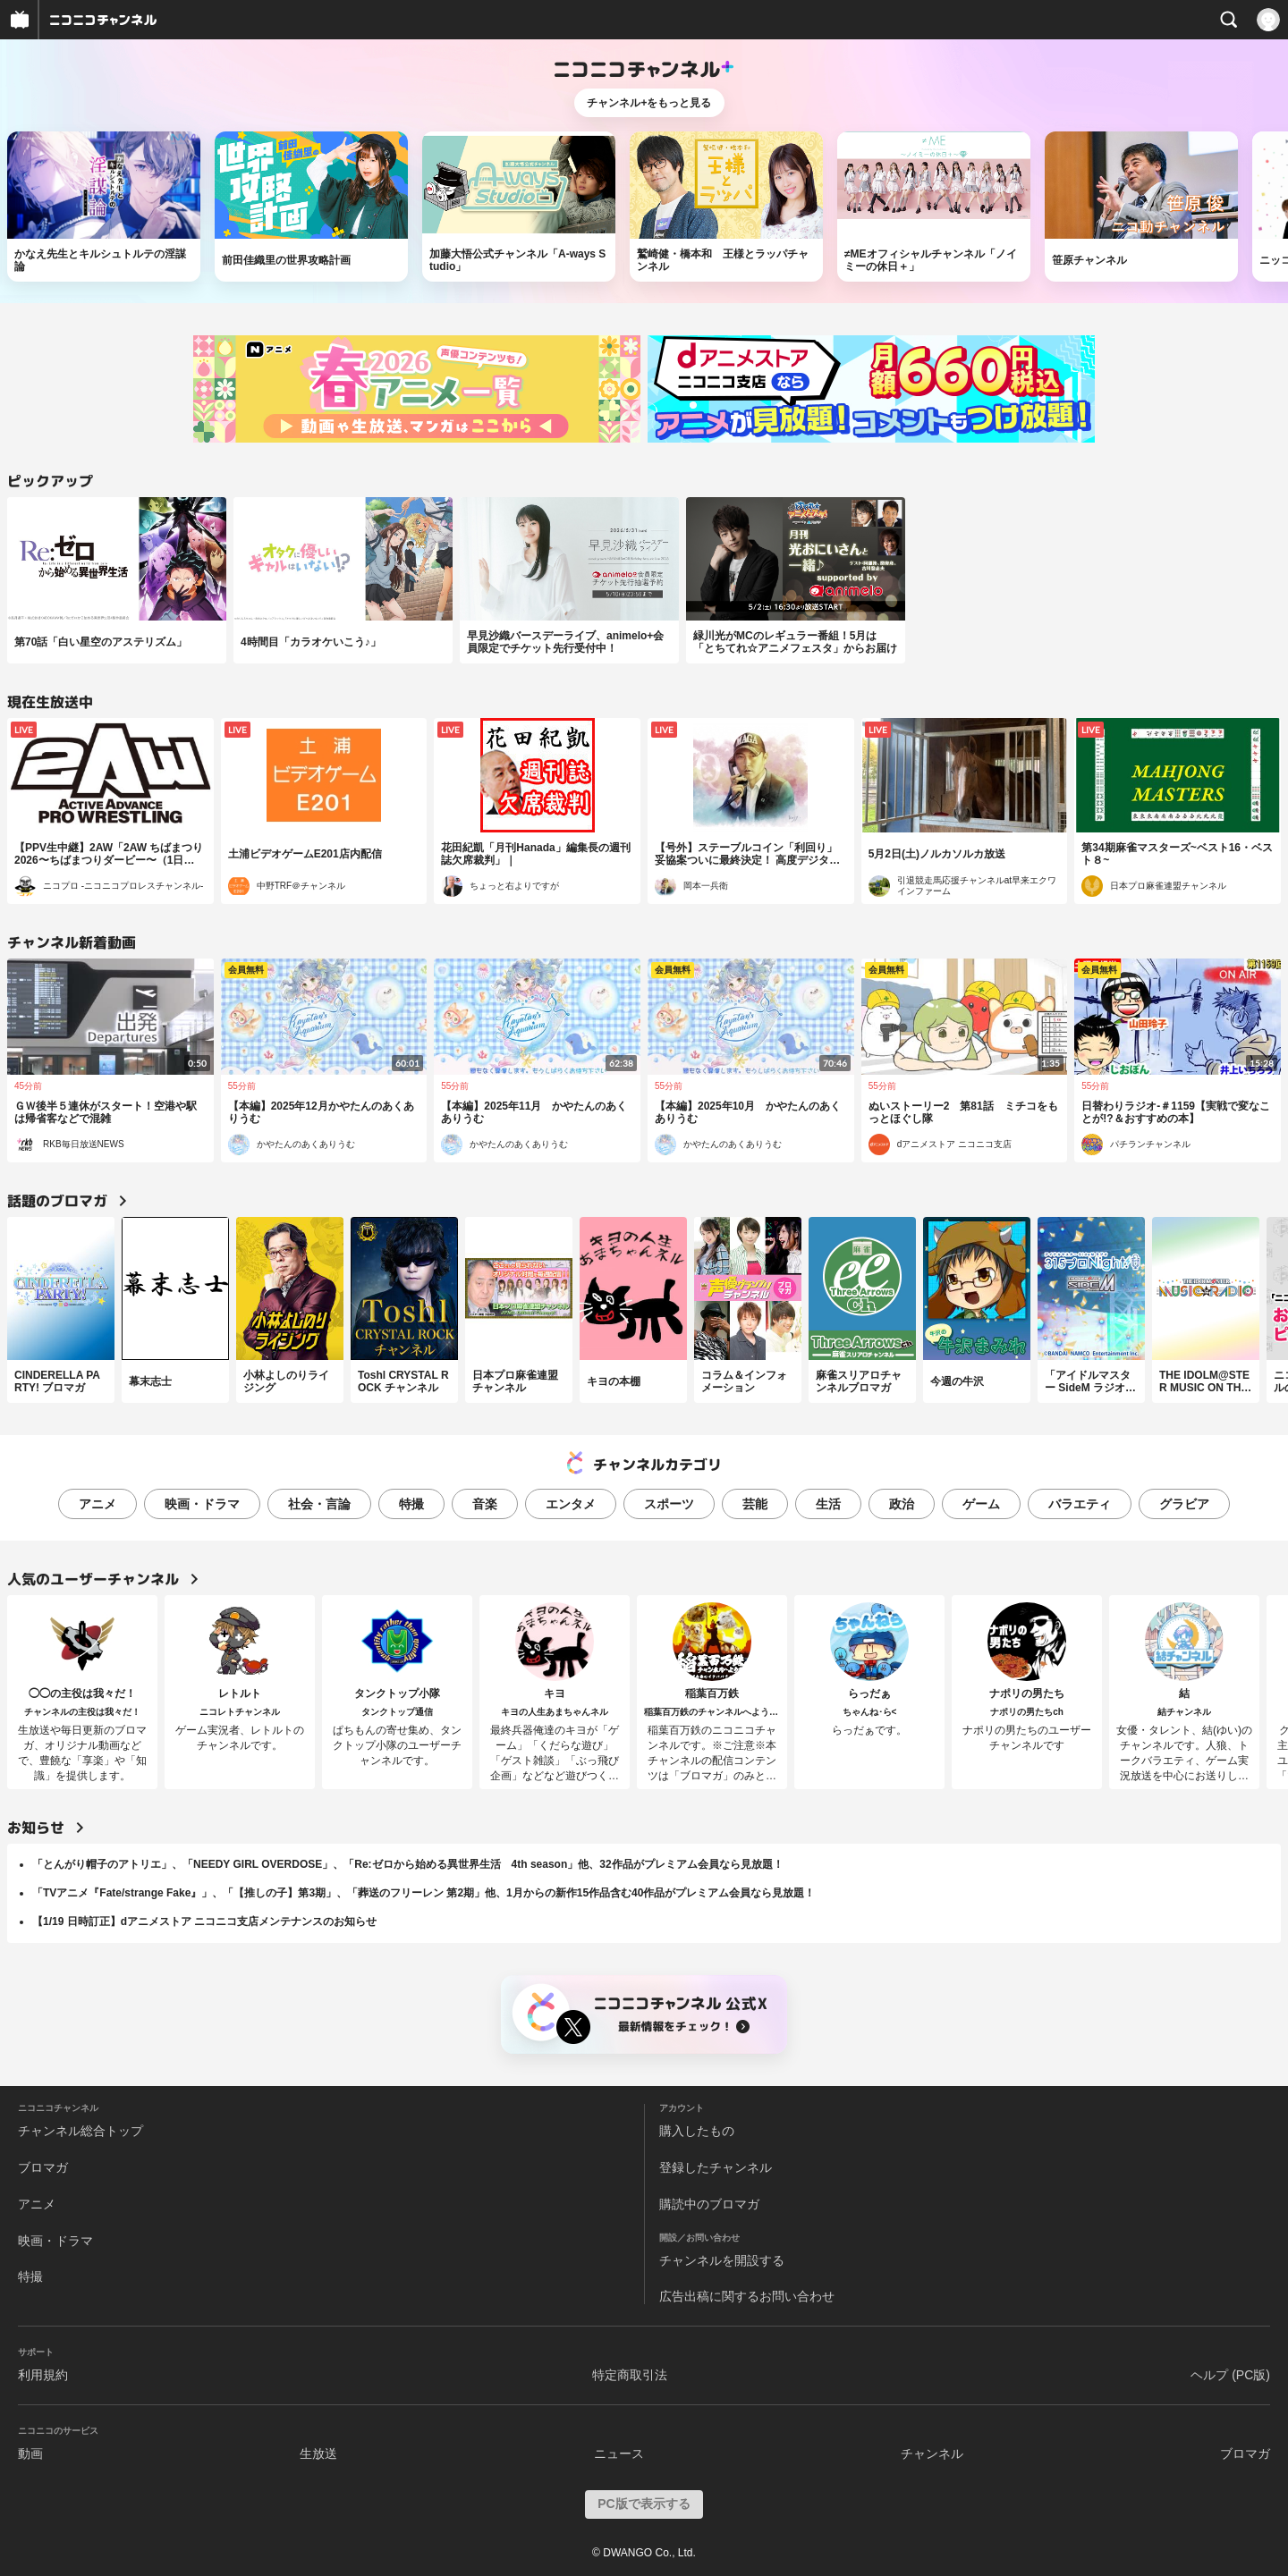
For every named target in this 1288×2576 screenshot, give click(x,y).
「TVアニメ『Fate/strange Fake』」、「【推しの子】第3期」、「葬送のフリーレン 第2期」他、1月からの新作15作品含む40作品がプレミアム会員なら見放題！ (423, 1893)
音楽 (484, 1504)
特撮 (411, 1504)
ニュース (619, 2453)
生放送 (318, 2453)
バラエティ (1079, 1504)
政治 (901, 1504)
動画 (30, 2453)
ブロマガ (43, 2167)
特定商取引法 (629, 2375)
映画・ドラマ (202, 1504)
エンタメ (571, 1504)
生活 (828, 1504)
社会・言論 (319, 1504)
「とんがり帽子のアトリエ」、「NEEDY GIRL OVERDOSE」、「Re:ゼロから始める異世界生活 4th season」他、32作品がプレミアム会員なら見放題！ (408, 1864)
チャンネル (932, 2453)
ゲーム (981, 1504)
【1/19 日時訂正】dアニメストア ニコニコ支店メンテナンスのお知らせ (204, 1921)
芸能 (754, 1504)
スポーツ (669, 1504)
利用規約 (43, 2375)
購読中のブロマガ (709, 2204)
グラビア (1184, 1504)
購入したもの (696, 2131)
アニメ (97, 1504)
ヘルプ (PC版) (1230, 2375)
